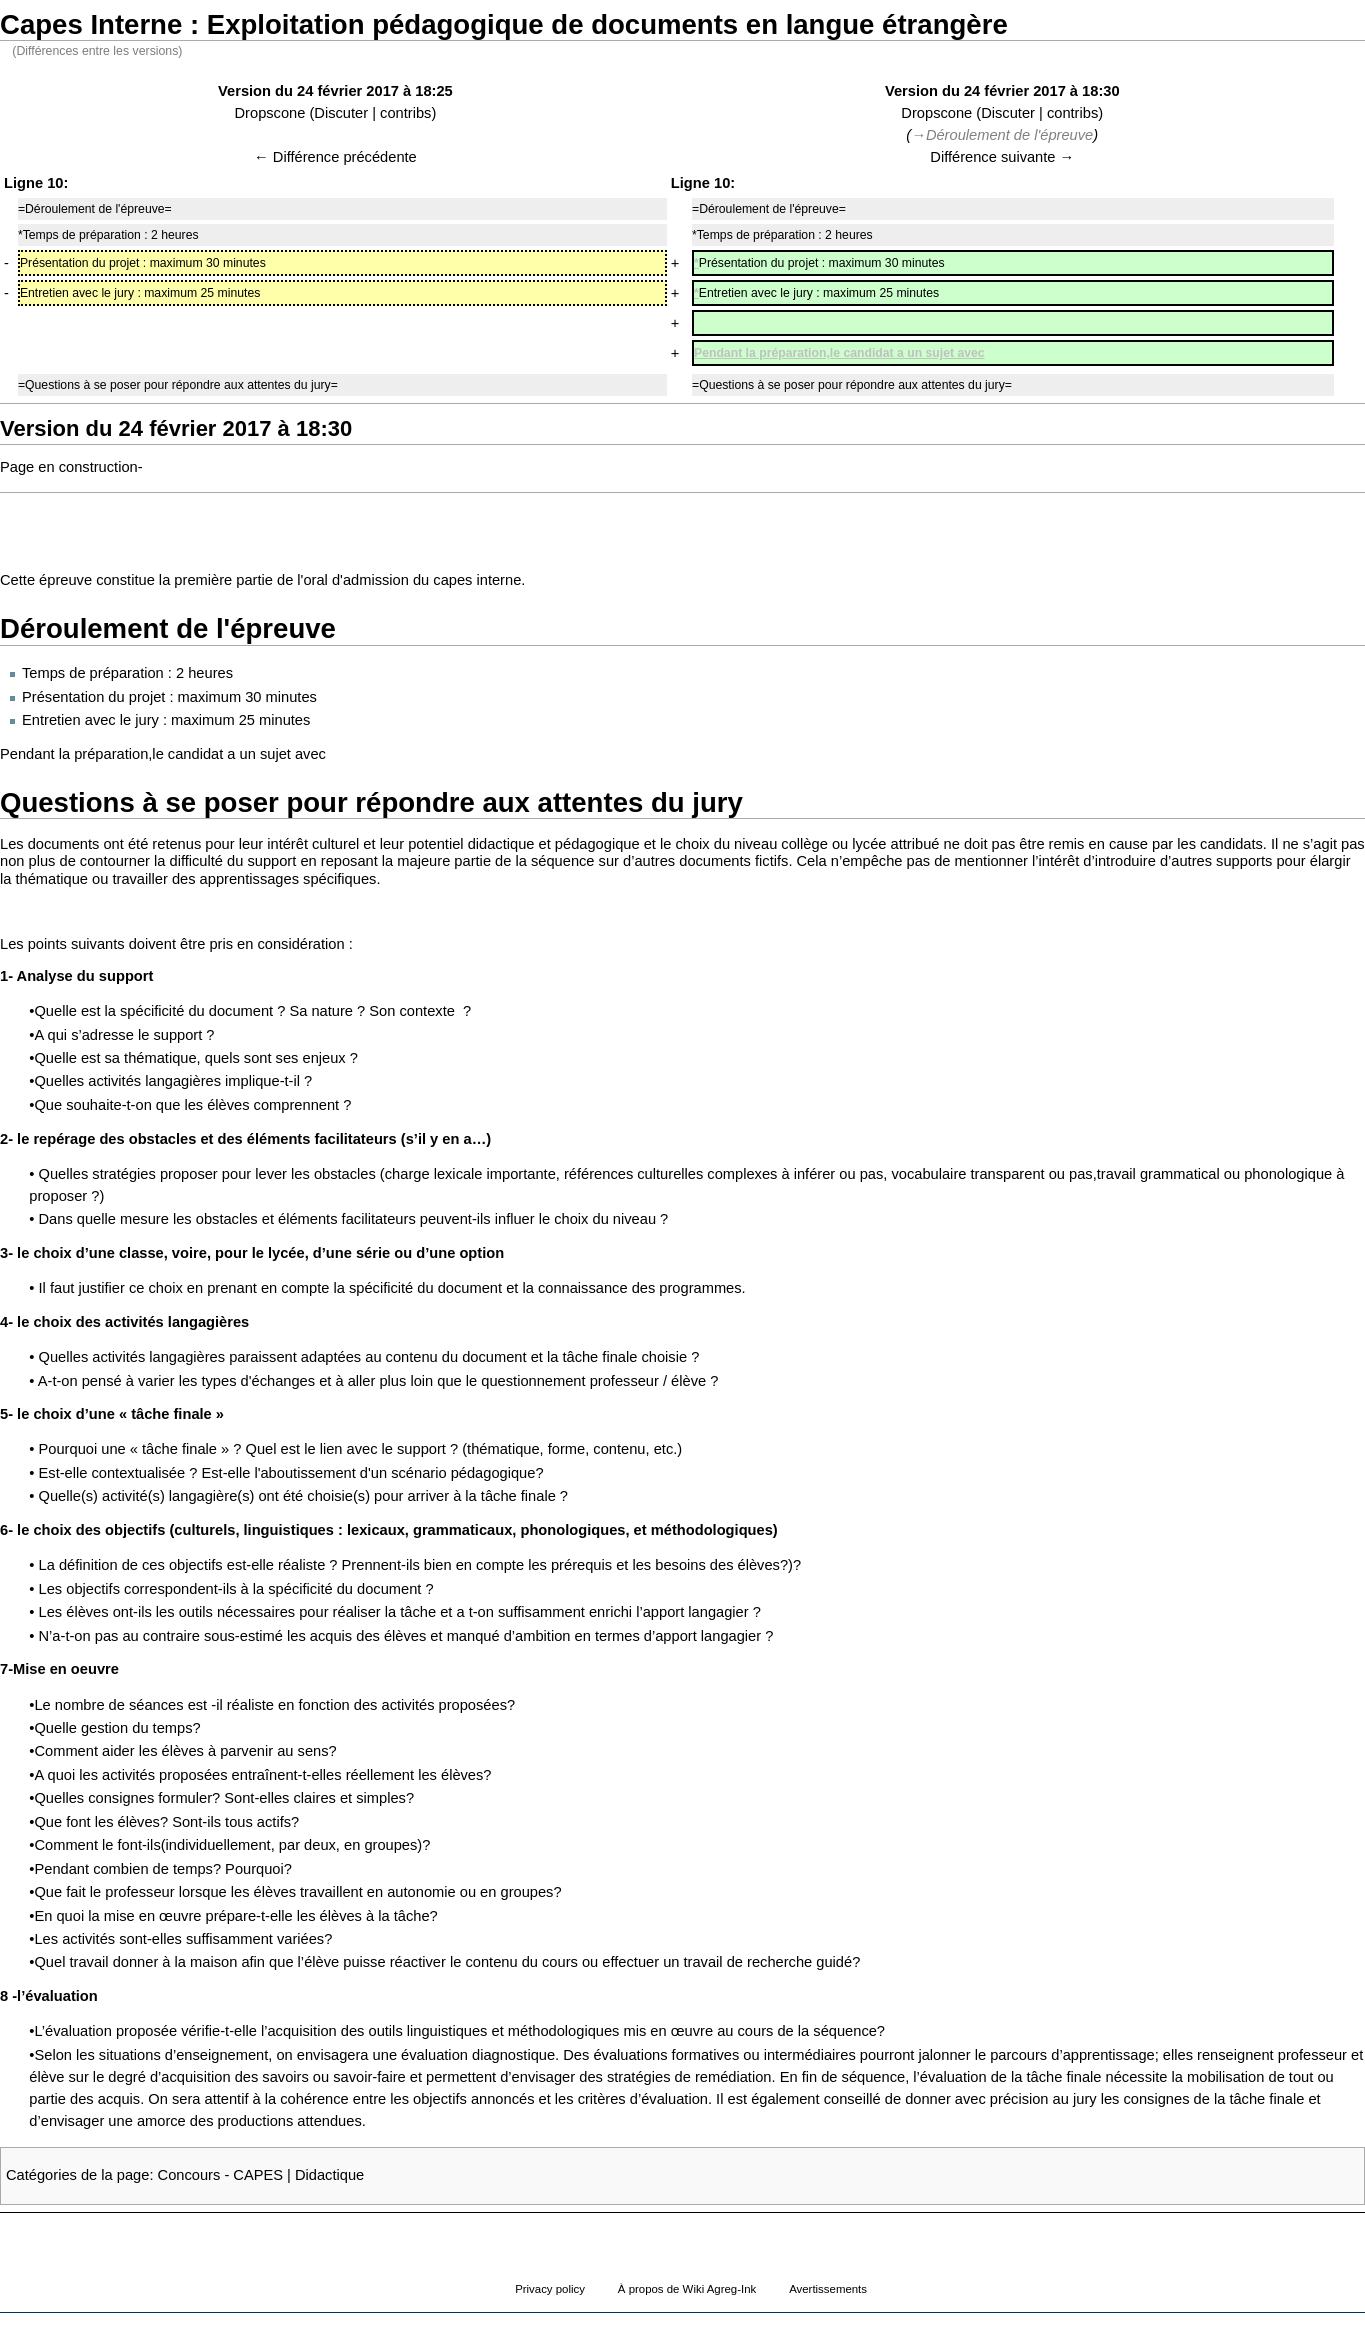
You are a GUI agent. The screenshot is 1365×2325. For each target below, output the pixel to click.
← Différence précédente (335, 157)
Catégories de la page (77, 2175)
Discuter (341, 113)
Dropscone (270, 113)
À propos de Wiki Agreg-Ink (687, 2289)
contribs (405, 113)
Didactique (329, 2175)
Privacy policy (550, 2289)
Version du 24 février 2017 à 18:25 (335, 91)
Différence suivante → (1002, 157)
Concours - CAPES (220, 2175)
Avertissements (828, 2289)
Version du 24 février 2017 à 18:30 (1002, 91)
